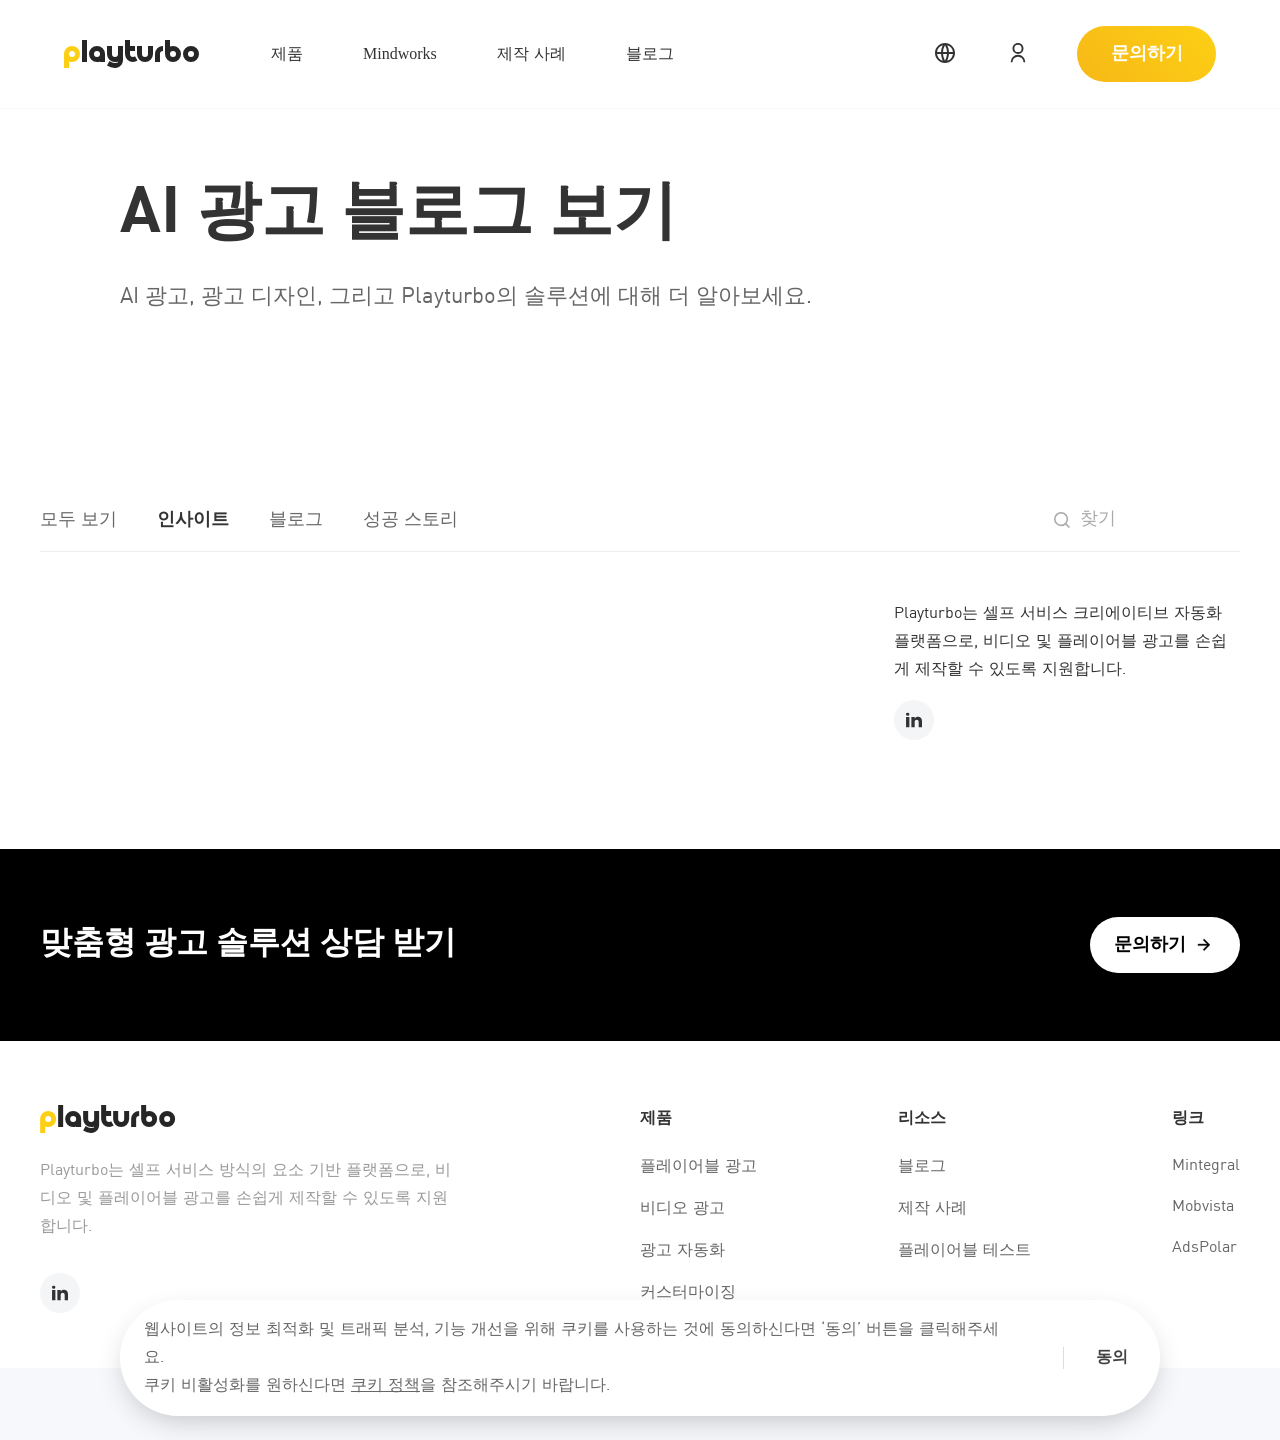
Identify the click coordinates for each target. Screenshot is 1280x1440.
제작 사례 (531, 53)
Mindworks (400, 53)
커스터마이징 (688, 1293)
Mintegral (1206, 1166)
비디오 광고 (682, 1209)
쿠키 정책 (385, 1386)
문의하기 (1147, 54)
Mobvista (1203, 1207)
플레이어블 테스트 (964, 1251)
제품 (287, 53)
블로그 (650, 53)
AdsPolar (1204, 1248)
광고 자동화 (682, 1251)
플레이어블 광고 (698, 1167)
